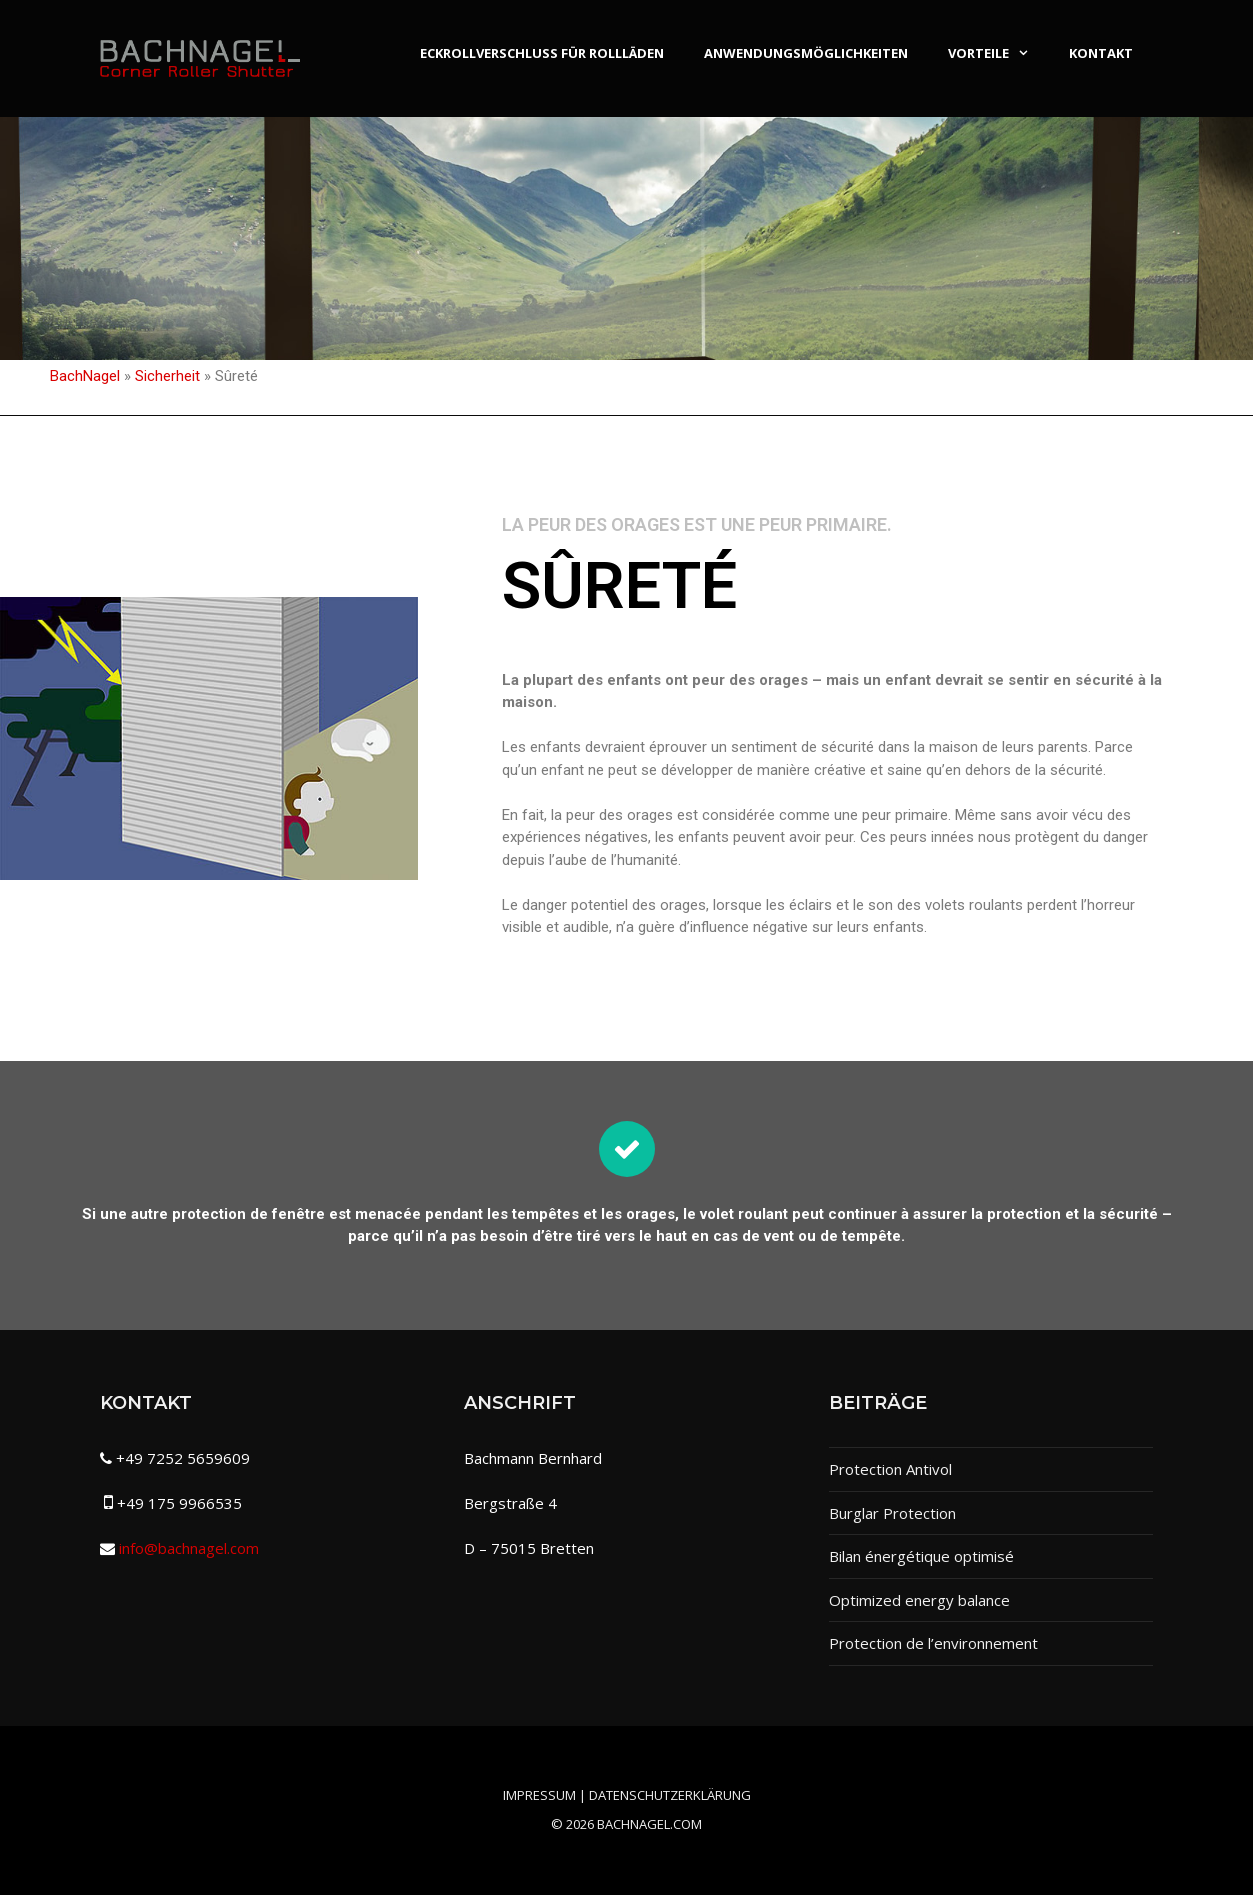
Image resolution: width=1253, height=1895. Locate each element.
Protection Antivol (890, 1469)
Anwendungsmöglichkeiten (806, 53)
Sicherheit (167, 376)
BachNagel (85, 376)
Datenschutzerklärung (670, 1795)
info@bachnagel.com (189, 1548)
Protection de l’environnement (933, 1643)
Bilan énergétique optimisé (921, 1556)
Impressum (539, 1795)
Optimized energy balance (919, 1600)
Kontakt (1101, 53)
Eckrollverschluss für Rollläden (542, 53)
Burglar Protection (892, 1513)
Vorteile (998, 53)
